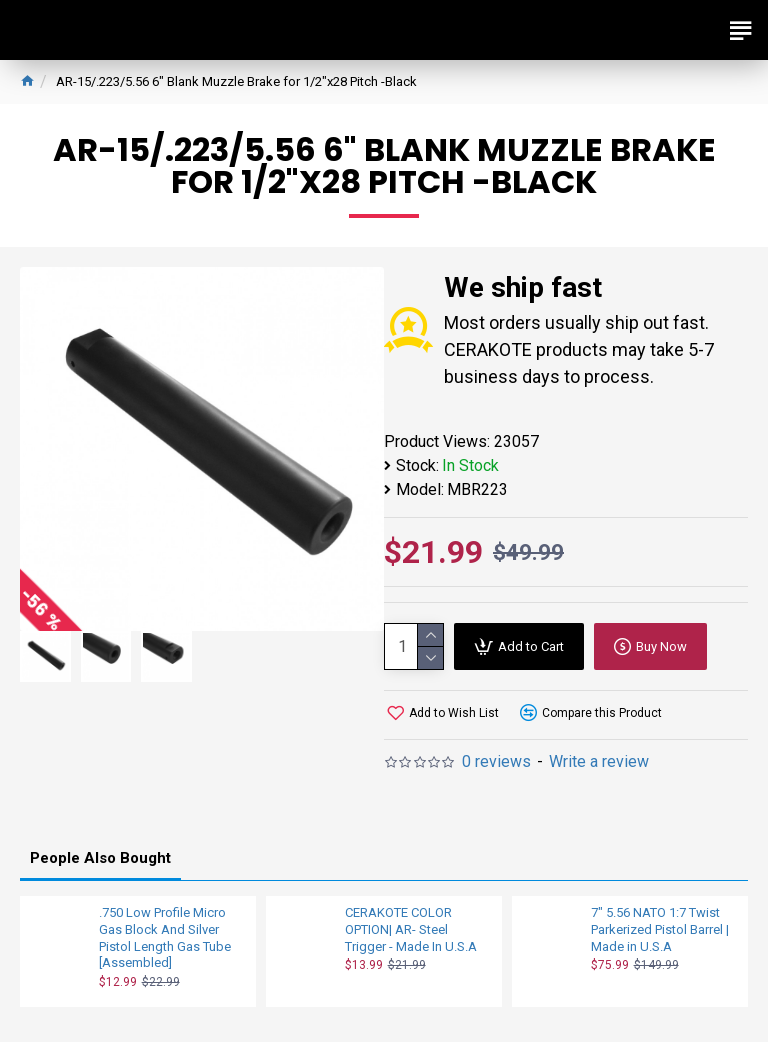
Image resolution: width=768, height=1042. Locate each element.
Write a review (599, 761)
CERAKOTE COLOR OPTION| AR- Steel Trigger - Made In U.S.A (411, 929)
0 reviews (496, 761)
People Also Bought (100, 858)
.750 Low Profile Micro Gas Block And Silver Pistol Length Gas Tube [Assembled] (165, 938)
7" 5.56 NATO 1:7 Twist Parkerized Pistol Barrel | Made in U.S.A (660, 929)
